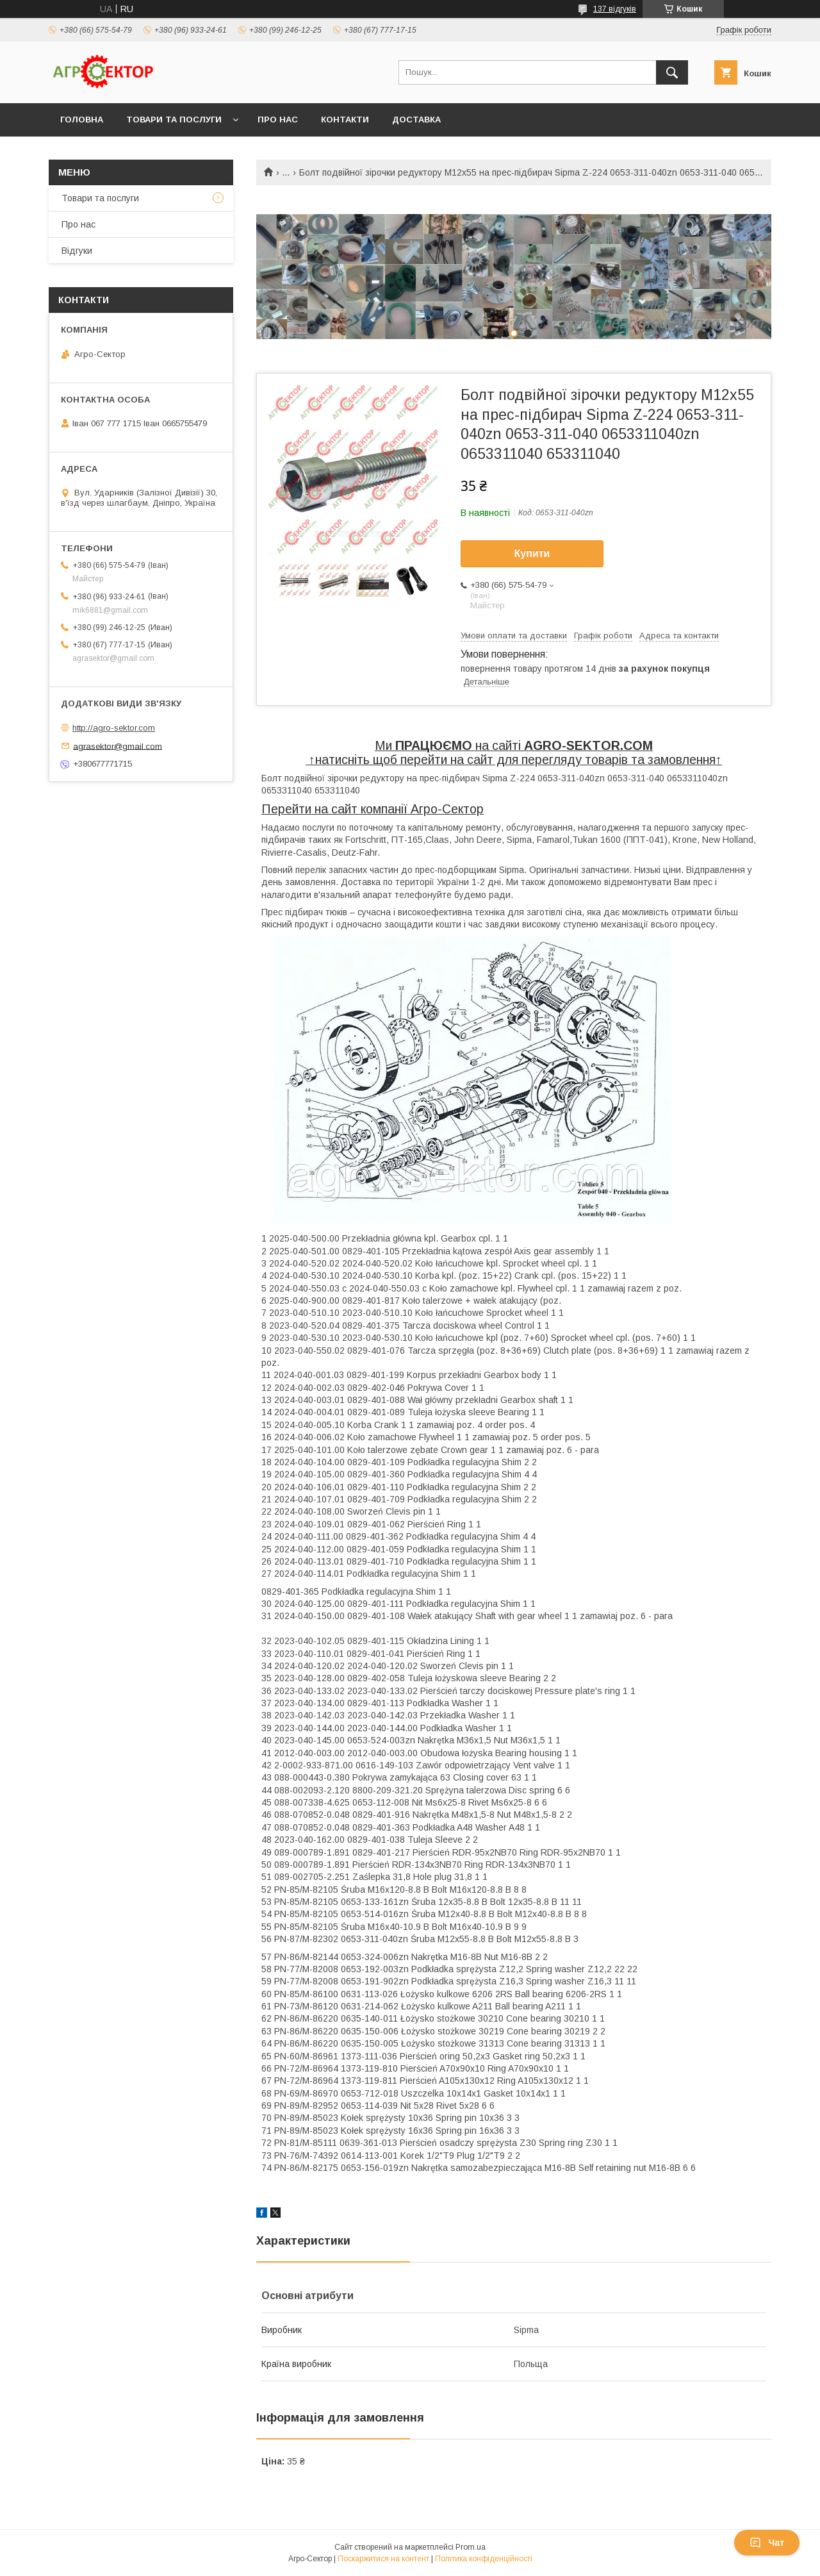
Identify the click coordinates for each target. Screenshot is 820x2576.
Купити (532, 553)
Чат (767, 2542)
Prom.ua (470, 2547)
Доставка (416, 119)
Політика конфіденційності (483, 2558)
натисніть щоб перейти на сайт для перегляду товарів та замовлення (515, 759)
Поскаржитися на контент (383, 2558)
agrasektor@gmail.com (117, 746)
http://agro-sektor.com (113, 728)
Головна (81, 119)
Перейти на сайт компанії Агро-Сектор (372, 809)
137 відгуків (614, 8)
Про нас (278, 119)
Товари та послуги (174, 119)
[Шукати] (672, 72)
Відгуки (77, 250)
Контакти (345, 119)
